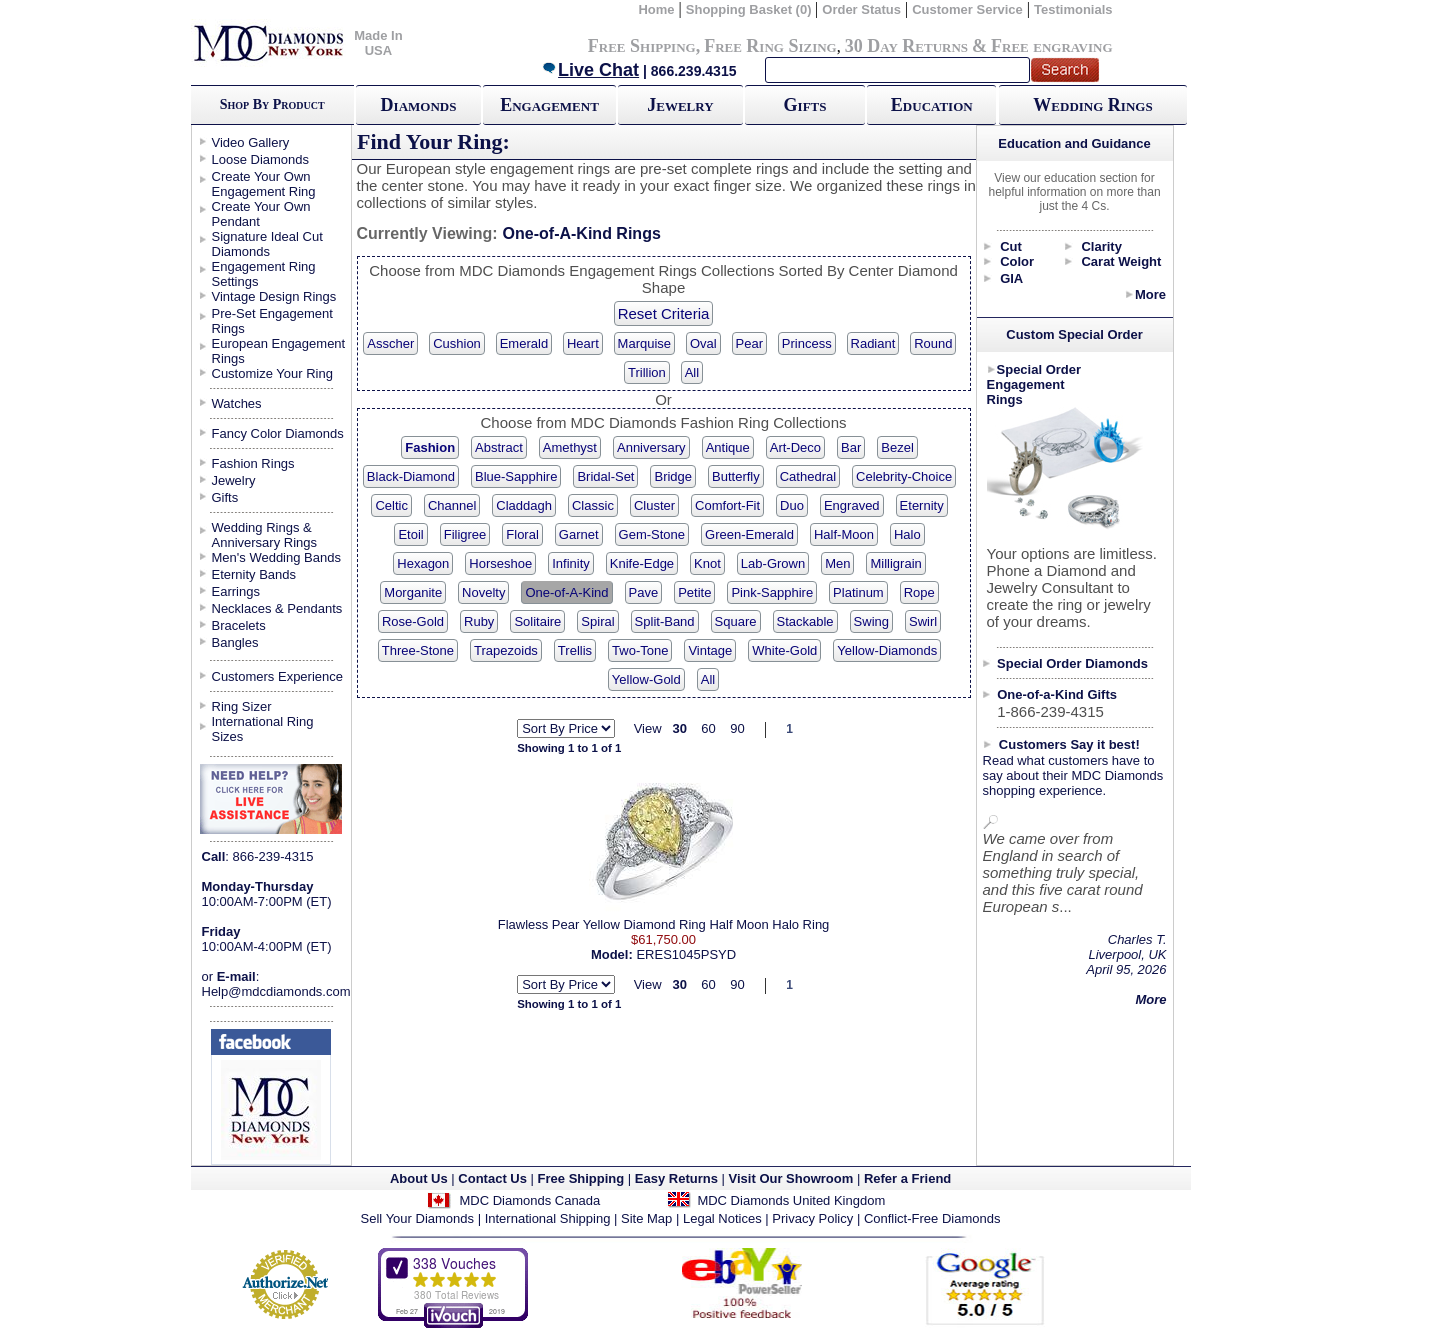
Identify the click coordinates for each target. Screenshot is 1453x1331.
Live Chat (590, 70)
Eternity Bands (254, 574)
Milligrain (895, 563)
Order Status (861, 9)
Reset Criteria (664, 313)
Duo (792, 505)
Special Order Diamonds (1072, 663)
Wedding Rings (1092, 105)
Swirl (923, 621)
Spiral (597, 621)
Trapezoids (506, 650)
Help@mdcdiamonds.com (276, 991)
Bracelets (239, 625)
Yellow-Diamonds (887, 650)
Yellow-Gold (646, 679)
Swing (871, 621)
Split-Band (665, 621)
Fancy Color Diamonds (278, 433)
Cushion (457, 343)
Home (656, 9)
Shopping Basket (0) (750, 9)
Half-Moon (844, 534)
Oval (703, 343)
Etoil (410, 534)
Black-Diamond (411, 476)
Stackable (805, 621)
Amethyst (570, 447)
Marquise (644, 343)
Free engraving (1051, 46)
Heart (583, 343)
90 (737, 728)
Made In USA (378, 43)
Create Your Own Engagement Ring (264, 184)
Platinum (858, 592)
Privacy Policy (812, 1218)
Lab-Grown (773, 563)
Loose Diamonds (261, 159)
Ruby (479, 621)
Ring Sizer (242, 706)
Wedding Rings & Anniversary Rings (265, 535)
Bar (851, 447)
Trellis (575, 650)
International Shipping (548, 1218)
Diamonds (419, 105)
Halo (907, 534)
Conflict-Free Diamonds (932, 1218)
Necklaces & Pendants (277, 608)
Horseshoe (500, 563)
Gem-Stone (652, 534)
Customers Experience (278, 676)
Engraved (852, 505)
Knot (707, 563)
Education (932, 105)
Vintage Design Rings (274, 296)
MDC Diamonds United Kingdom (791, 1200)
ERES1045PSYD (686, 954)
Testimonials (1073, 9)
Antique (728, 447)
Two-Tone (640, 650)
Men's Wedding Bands (276, 557)
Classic (593, 505)
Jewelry (680, 105)
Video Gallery (251, 142)
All (692, 372)
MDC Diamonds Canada (529, 1200)
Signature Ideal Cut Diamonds (267, 244)
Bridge (673, 476)
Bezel (897, 447)
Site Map (646, 1218)
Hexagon (423, 563)
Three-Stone (418, 650)
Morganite (413, 592)
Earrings (236, 591)
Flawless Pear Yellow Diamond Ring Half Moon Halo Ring (664, 924)
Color (1017, 261)
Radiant (873, 343)
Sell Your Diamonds (417, 1218)
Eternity (922, 505)
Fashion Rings (253, 463)
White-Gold (784, 650)
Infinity (571, 563)
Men (837, 563)
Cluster (654, 505)
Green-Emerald (749, 534)
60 (708, 728)
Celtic (391, 505)
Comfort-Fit (727, 505)
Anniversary (651, 447)
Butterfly (736, 476)
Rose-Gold (413, 621)
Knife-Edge (642, 563)
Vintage (710, 650)
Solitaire (537, 621)
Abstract (499, 447)
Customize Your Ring (272, 373)
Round (933, 343)
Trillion (647, 372)
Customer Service (967, 9)
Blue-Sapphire (516, 476)
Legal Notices (722, 1218)
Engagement (549, 105)
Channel (452, 505)
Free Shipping (642, 46)
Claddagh (524, 505)
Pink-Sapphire (772, 592)
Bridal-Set (605, 476)
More (1150, 294)
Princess (807, 343)
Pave (644, 592)
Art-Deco (795, 447)
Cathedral (808, 476)
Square (736, 621)
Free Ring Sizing (770, 46)
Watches (237, 403)
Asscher (390, 343)
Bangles (235, 642)
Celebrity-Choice (904, 476)
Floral (522, 534)
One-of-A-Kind (566, 592)
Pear (749, 343)
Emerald (524, 343)
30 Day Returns (906, 46)
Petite (694, 592)
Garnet (579, 534)
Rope (919, 592)
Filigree (465, 534)
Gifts (805, 105)
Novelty (483, 592)
